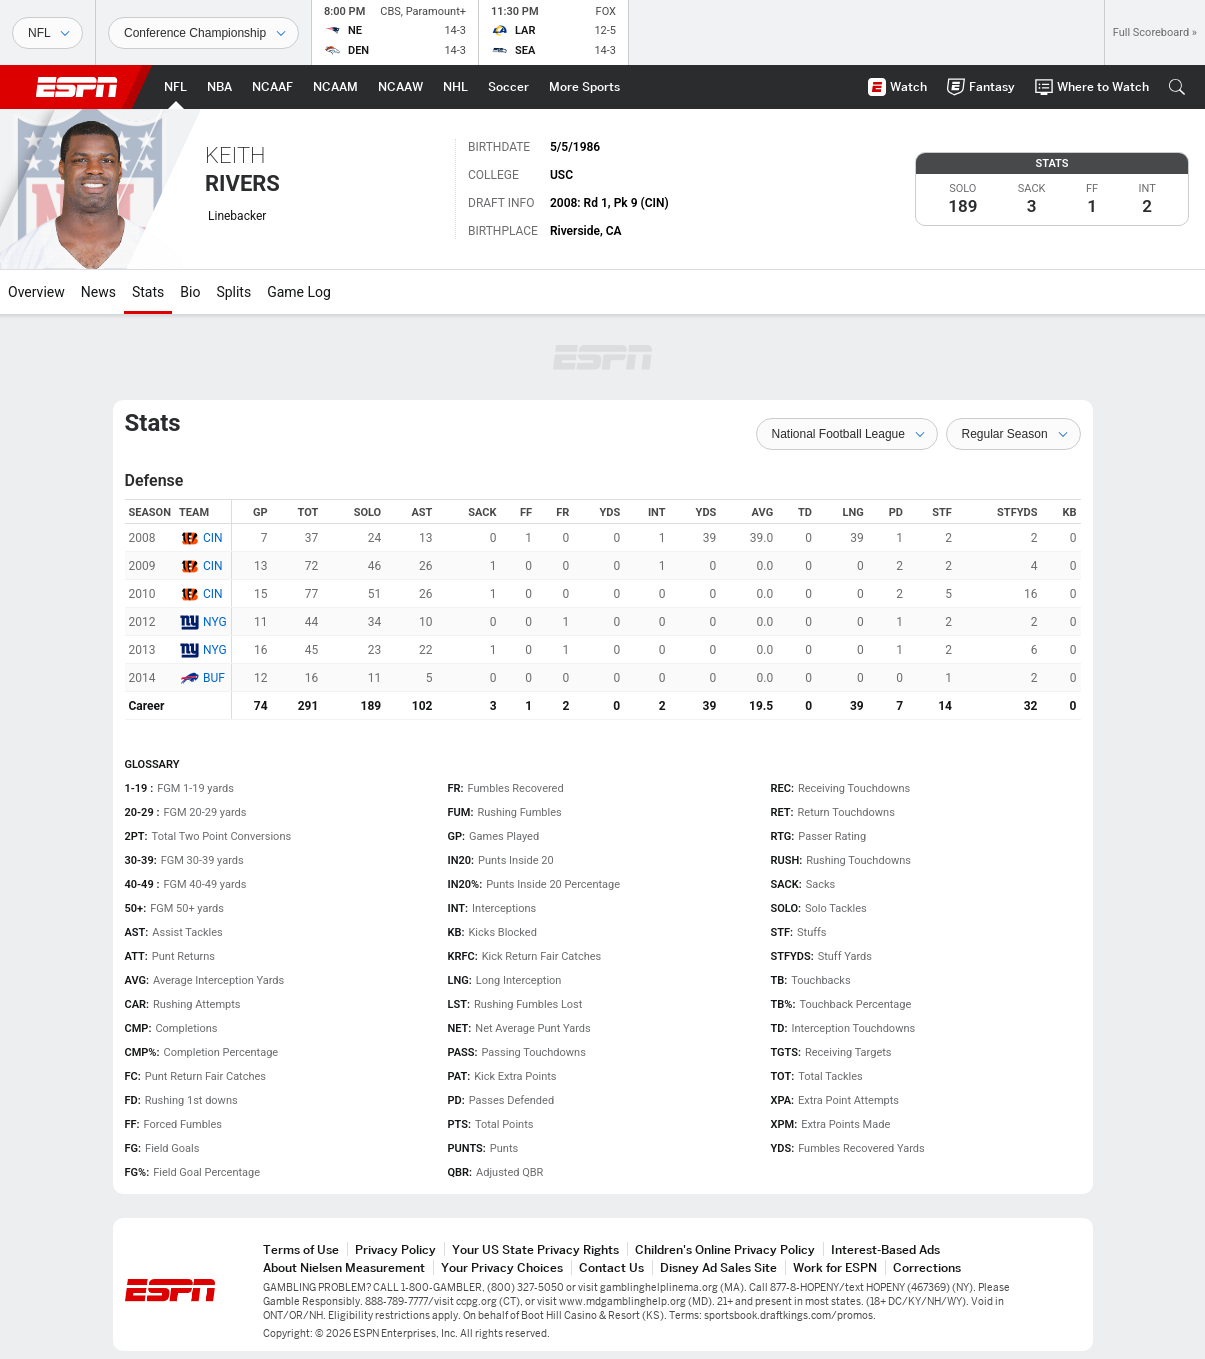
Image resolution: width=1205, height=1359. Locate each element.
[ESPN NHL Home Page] (455, 87)
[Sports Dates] (203, 33)
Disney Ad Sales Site (718, 1267)
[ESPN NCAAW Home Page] (400, 87)
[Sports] (47, 33)
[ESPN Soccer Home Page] (508, 87)
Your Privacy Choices (502, 1267)
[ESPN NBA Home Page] (219, 87)
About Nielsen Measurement (344, 1267)
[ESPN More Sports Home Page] (584, 87)
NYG (215, 622)
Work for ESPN (835, 1267)
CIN (213, 538)
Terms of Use (301, 1249)
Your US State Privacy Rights (535, 1249)
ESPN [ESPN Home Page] (77, 87)
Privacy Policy (395, 1249)
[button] (1177, 87)
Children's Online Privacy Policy (725, 1249)
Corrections (927, 1267)
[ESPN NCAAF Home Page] (272, 87)
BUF (214, 678)
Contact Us (611, 1267)
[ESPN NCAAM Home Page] (335, 87)
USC (561, 175)
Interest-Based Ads (885, 1249)
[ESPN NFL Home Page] (175, 87)
